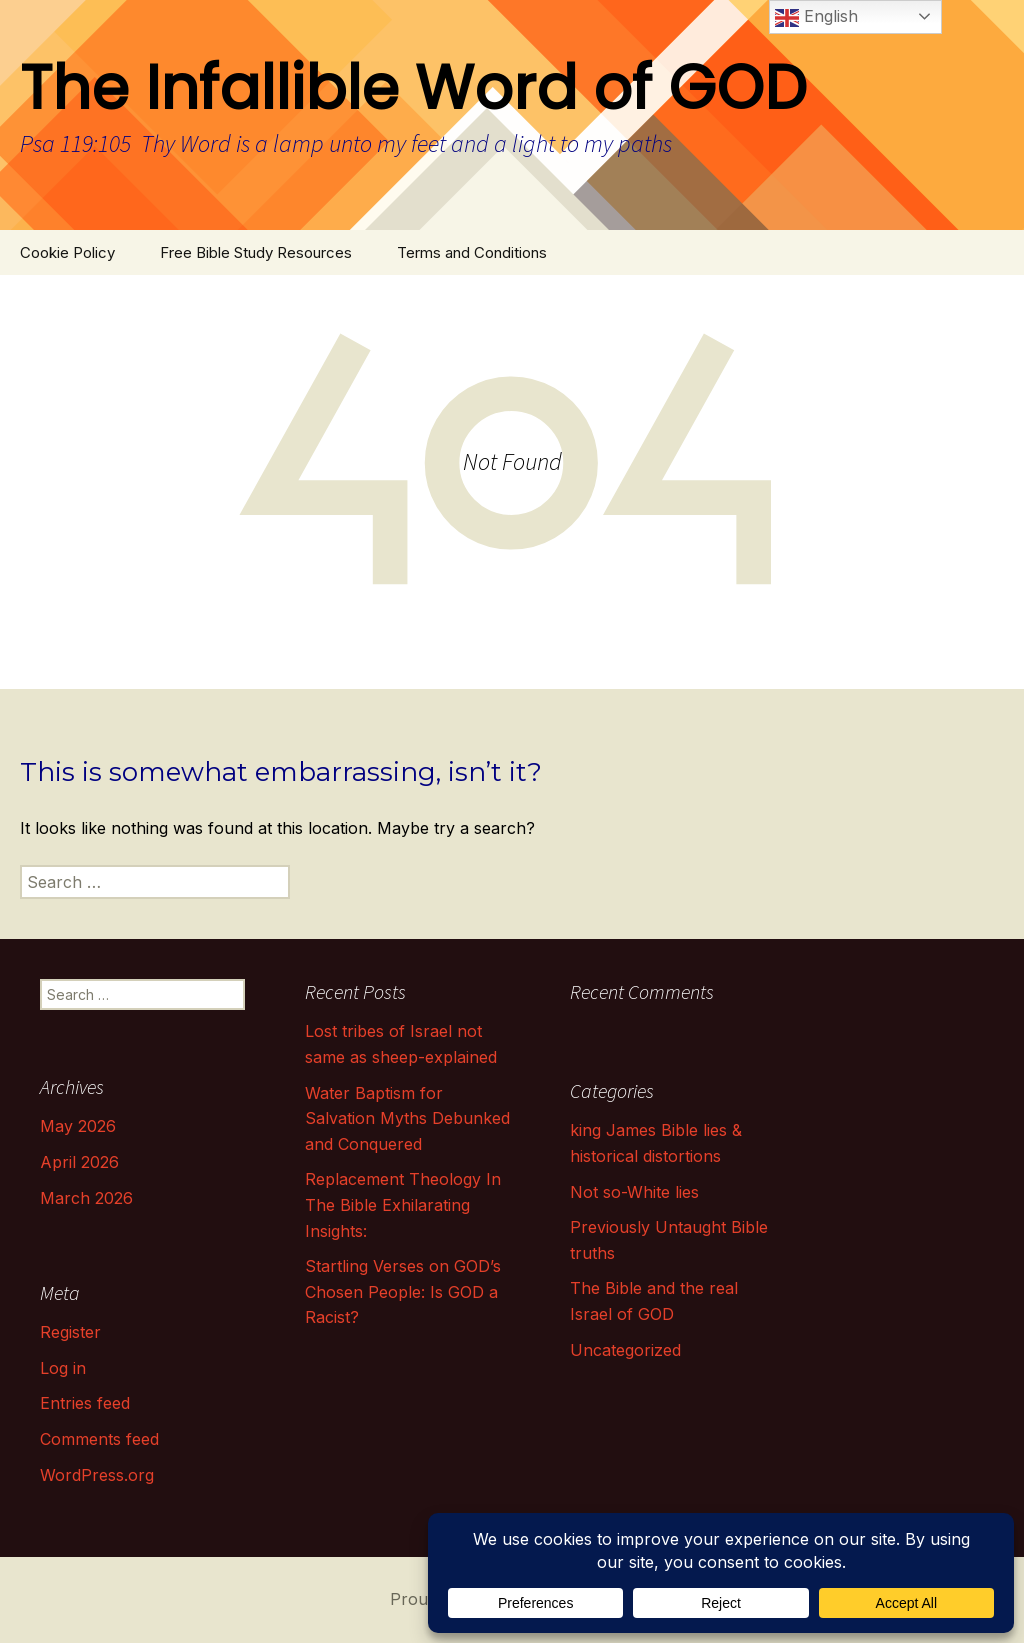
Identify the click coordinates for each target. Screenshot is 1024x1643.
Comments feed (99, 1439)
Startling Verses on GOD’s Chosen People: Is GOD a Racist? (403, 1291)
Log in (63, 1368)
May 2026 (78, 1126)
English (816, 18)
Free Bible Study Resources (256, 252)
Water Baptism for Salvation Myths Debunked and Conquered (407, 1118)
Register (70, 1332)
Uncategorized (625, 1350)
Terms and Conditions (472, 252)
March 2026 (86, 1198)
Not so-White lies (634, 1192)
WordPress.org (97, 1475)
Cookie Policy (67, 252)
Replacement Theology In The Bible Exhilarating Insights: (403, 1204)
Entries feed (85, 1403)
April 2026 (79, 1162)
